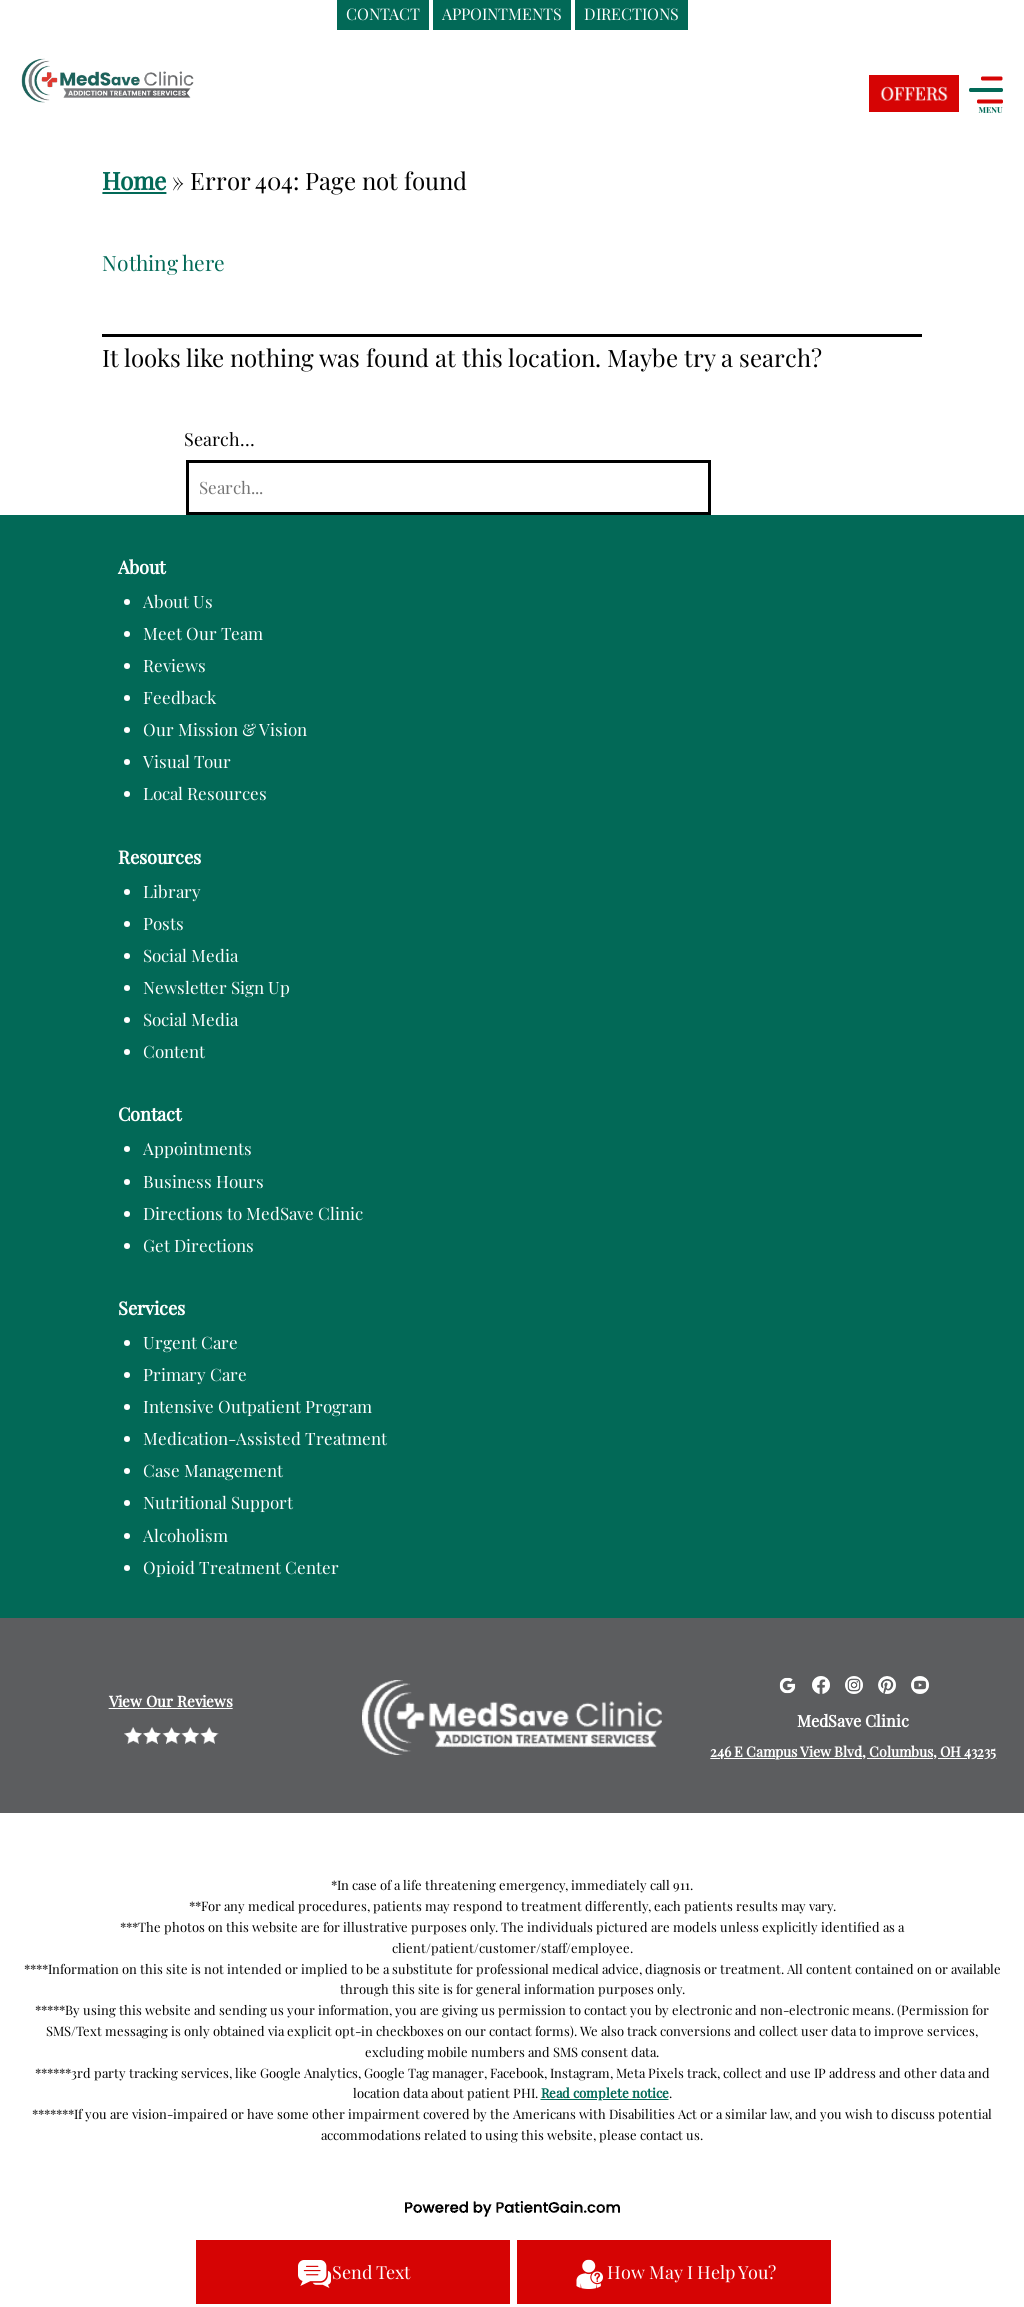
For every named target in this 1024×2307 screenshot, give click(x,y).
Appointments (197, 1148)
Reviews (174, 665)
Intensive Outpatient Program (257, 1406)
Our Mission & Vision (225, 729)
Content (174, 1051)
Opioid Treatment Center (241, 1567)
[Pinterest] (887, 1684)
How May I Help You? (674, 2274)
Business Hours (203, 1181)
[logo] (145, 83)
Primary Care (195, 1374)
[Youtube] (920, 1684)
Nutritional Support (218, 1502)
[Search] (448, 487)
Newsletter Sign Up (216, 987)
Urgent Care (190, 1342)
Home (134, 180)
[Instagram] (854, 1684)
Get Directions (198, 1245)
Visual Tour (187, 761)
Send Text (353, 2274)
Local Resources (205, 793)
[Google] (787, 1684)
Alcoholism (185, 1535)
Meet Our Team (203, 633)
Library (172, 891)
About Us (178, 601)
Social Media (190, 955)
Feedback (179, 697)
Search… (219, 439)
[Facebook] (821, 1684)
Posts (163, 923)
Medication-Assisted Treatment (265, 1438)
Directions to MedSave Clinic (253, 1213)
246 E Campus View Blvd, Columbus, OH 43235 (853, 1751)
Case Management (213, 1470)
